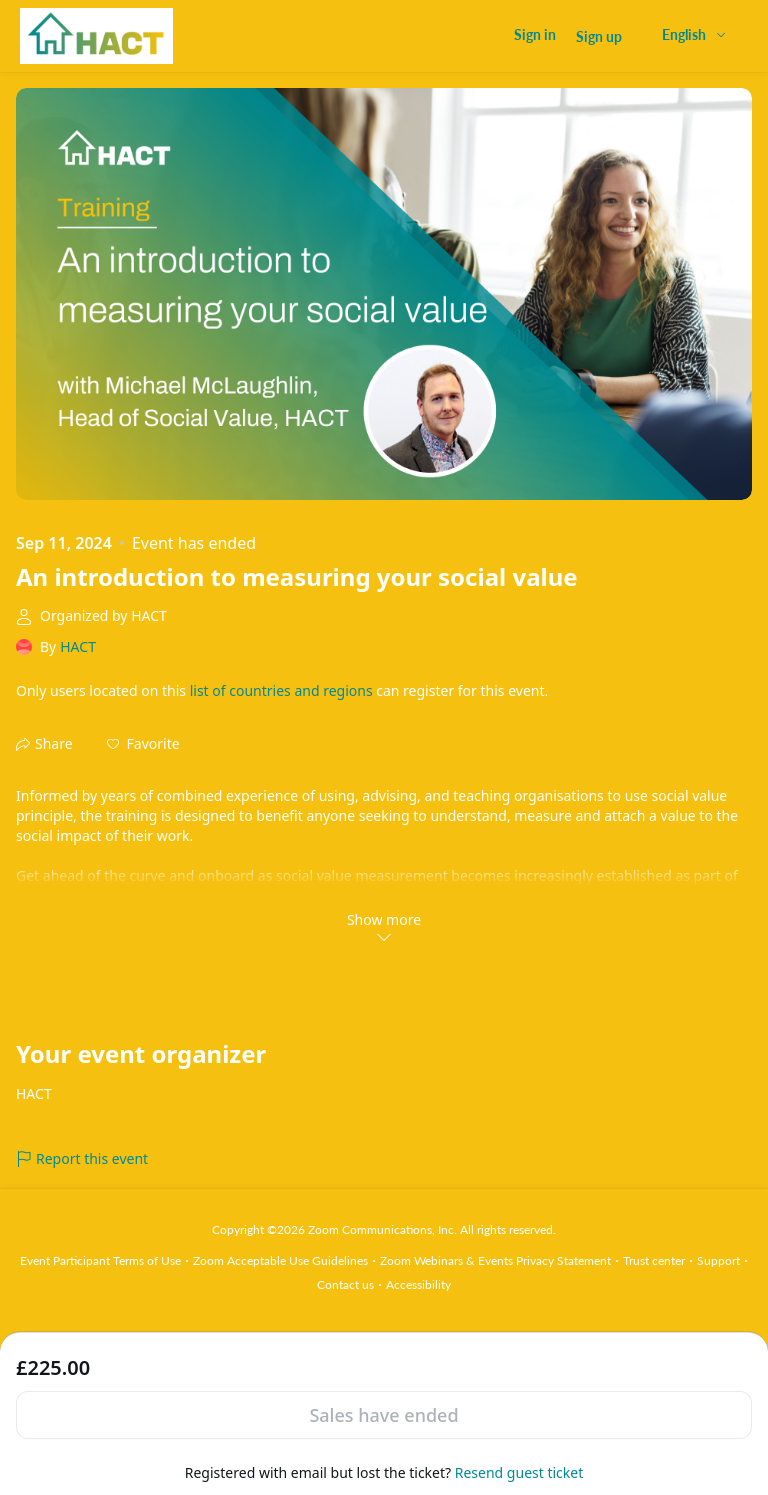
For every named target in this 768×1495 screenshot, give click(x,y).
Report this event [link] (82, 1158)
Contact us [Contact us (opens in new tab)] (345, 1284)
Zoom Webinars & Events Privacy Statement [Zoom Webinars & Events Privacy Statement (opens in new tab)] (495, 1260)
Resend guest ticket (519, 1472)
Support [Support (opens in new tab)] (718, 1260)
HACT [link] (78, 646)
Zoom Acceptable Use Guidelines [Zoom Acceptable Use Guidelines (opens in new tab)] (280, 1260)
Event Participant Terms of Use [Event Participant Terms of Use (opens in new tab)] (100, 1260)
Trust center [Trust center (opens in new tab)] (654, 1260)
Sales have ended (383, 1415)
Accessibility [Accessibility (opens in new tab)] (418, 1284)
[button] (143, 744)
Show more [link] (384, 927)
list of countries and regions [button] (281, 690)
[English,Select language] (695, 34)
